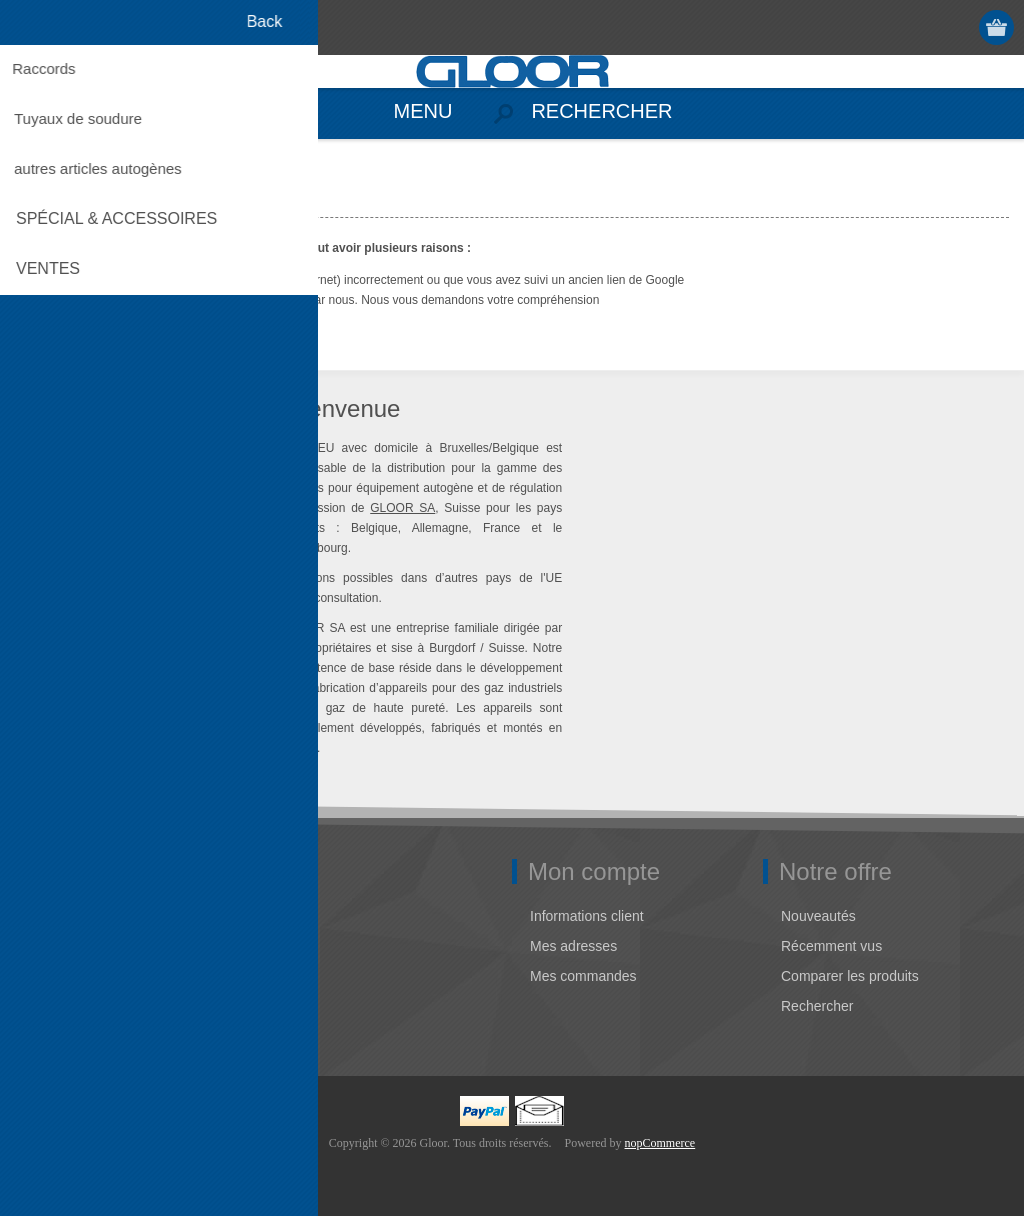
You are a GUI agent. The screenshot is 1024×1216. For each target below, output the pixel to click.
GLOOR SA (402, 508)
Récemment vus (831, 946)
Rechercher (817, 1006)
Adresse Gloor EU (84, 946)
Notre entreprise (78, 916)
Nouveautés (818, 916)
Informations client (587, 916)
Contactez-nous (77, 976)
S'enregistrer (920, 27)
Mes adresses (573, 946)
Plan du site (64, 1006)
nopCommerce (660, 1143)
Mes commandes (583, 976)
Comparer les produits (850, 976)
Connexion (959, 27)
